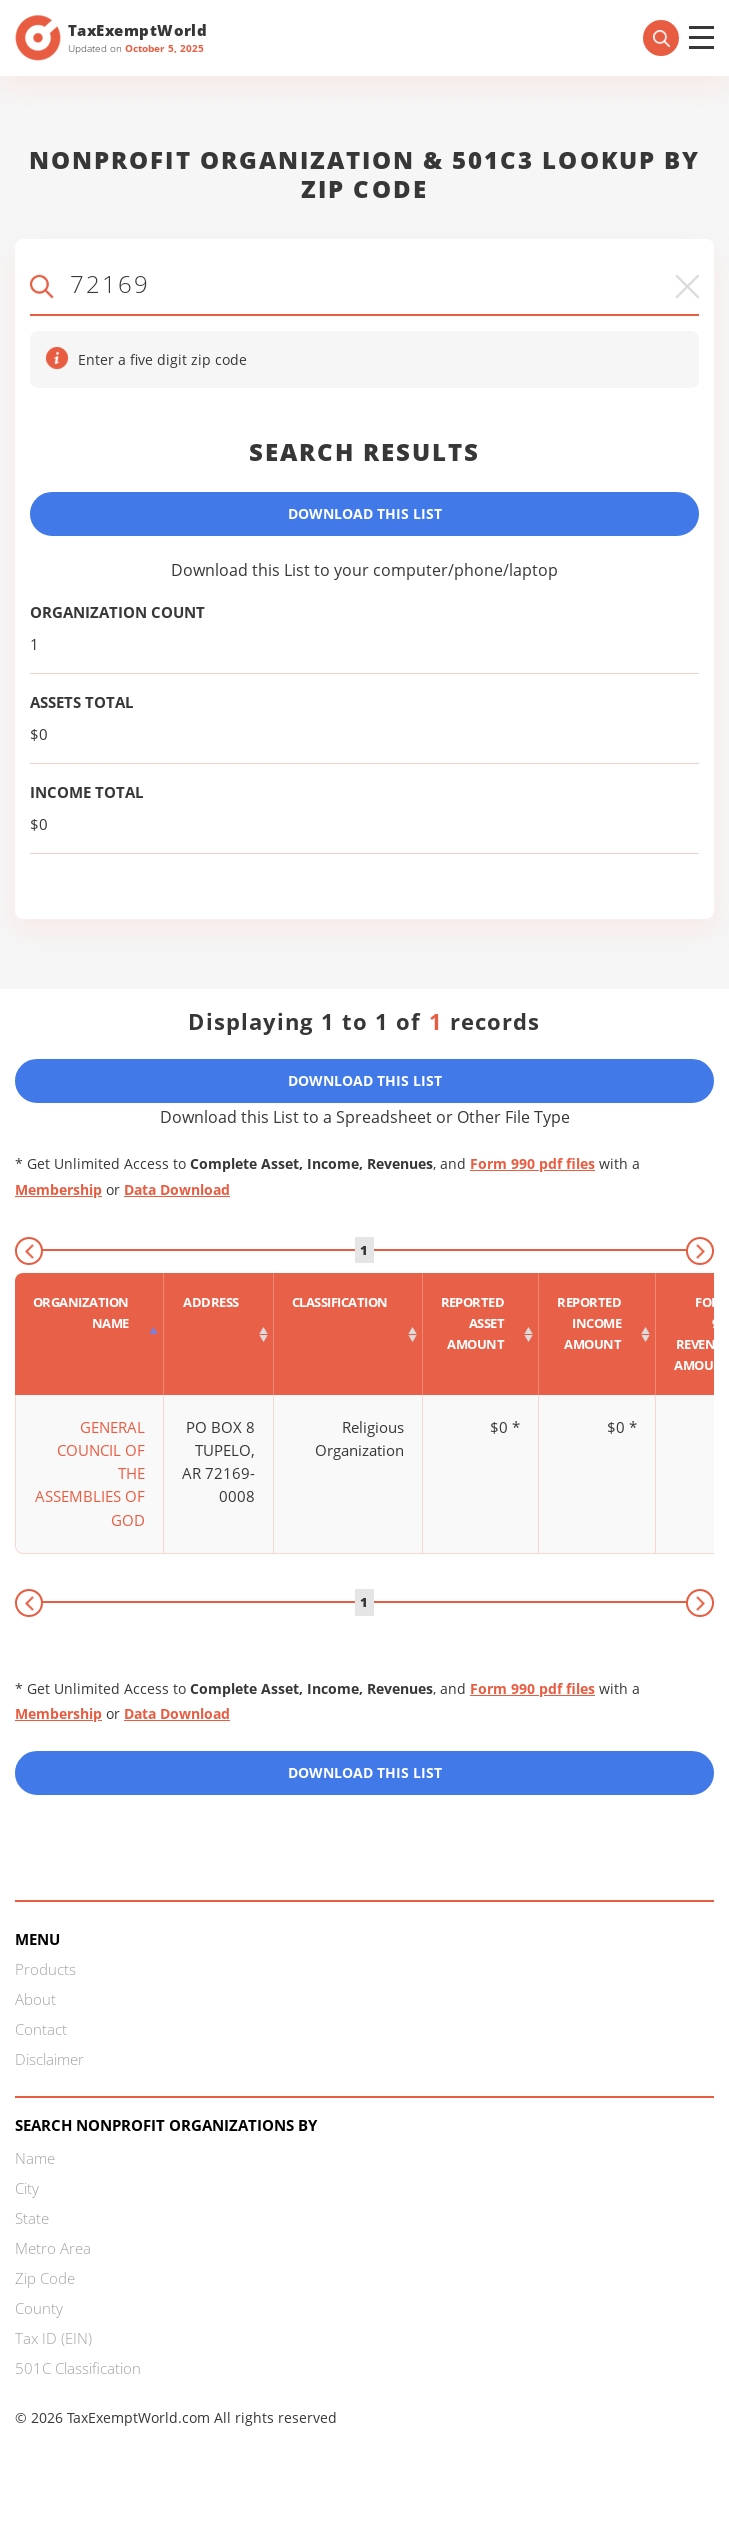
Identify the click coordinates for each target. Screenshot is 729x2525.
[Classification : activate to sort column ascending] (348, 1333)
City (27, 2188)
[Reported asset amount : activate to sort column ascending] (481, 1333)
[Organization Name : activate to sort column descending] (89, 1333)
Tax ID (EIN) (53, 2338)
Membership (58, 1189)
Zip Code (45, 2278)
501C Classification (78, 2368)
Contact (41, 2029)
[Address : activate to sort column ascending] (219, 1333)
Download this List (365, 1772)
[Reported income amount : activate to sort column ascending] (597, 1333)
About (35, 1999)
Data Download (177, 1189)
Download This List (365, 513)
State (32, 2218)
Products (45, 1969)
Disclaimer (49, 2059)
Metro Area (53, 2248)
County (39, 2308)
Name (35, 2158)
